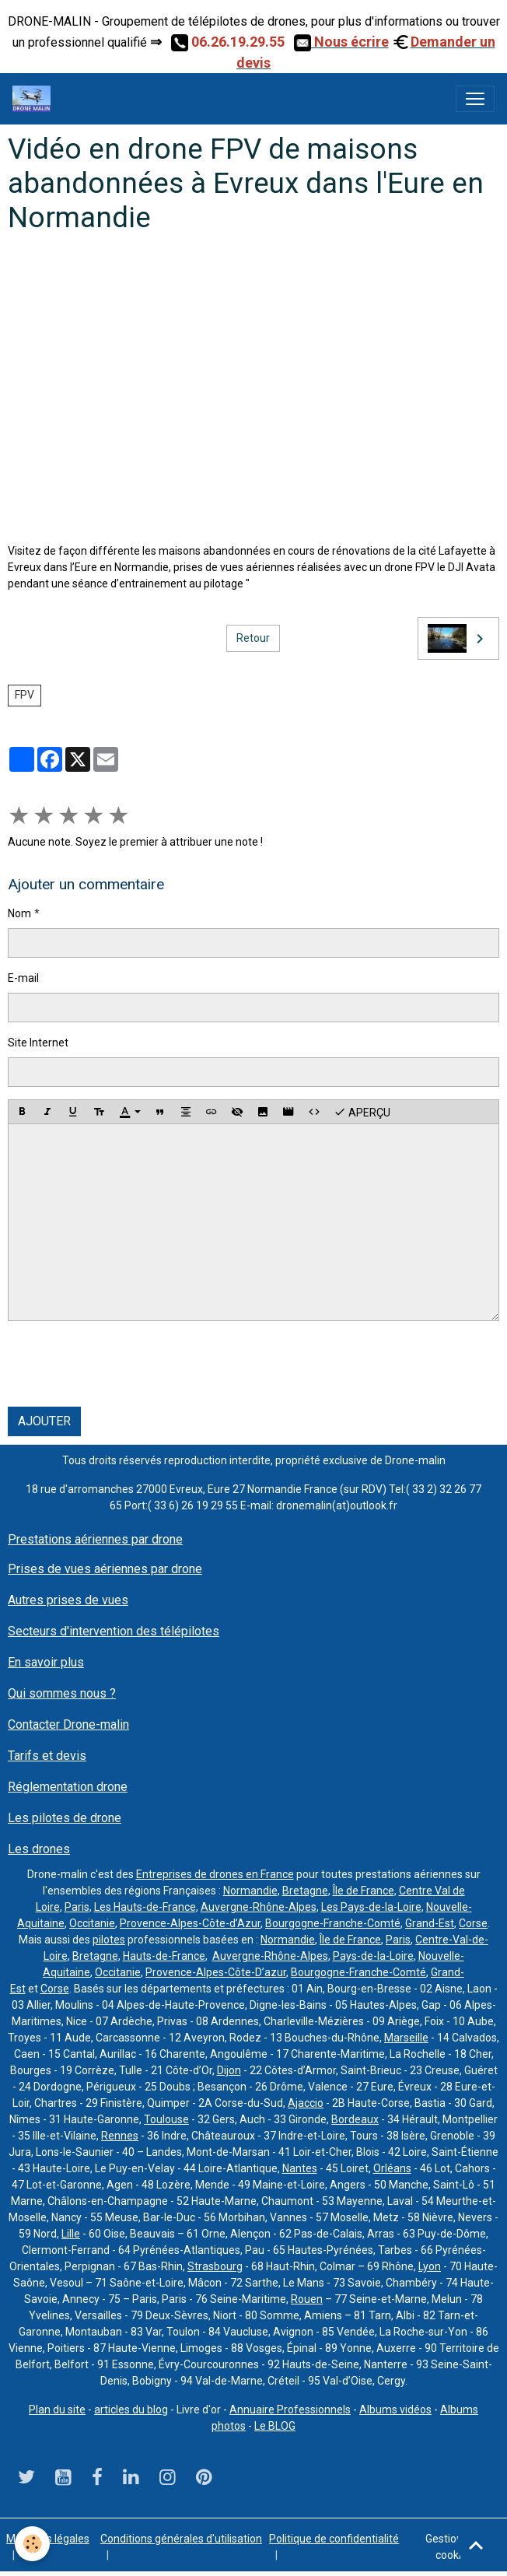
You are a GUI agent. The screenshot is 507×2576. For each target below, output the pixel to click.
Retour (253, 638)
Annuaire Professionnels (290, 2409)
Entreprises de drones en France (215, 1874)
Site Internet (38, 1042)
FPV (24, 695)
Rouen (307, 2299)
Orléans (392, 2168)
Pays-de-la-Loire (373, 1956)
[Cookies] (33, 2543)
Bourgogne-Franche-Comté (332, 1923)
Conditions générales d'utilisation (181, 2538)
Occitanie (92, 1923)
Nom (19, 913)
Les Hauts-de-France (145, 1907)
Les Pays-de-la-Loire (371, 1907)
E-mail (23, 978)
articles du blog (131, 2409)
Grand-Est (429, 1923)
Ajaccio (305, 2103)
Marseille (406, 2037)
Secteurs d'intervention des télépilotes (113, 1631)
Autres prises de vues (68, 1600)
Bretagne (305, 1890)
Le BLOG (274, 2426)
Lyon (429, 2266)
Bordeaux (355, 2119)
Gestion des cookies (454, 2546)
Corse (473, 1923)
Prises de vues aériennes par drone (105, 1568)
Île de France (363, 1890)
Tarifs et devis (47, 1755)
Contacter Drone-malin (68, 1724)
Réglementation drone (68, 1786)
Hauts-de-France (164, 1956)
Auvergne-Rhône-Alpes (258, 1907)
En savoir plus (46, 1662)
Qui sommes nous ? (62, 1693)
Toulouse (166, 2119)
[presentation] (126, 1364)
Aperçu (362, 1112)
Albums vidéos (395, 2409)
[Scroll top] (475, 2544)
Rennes (119, 2135)
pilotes (109, 1939)
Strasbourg (215, 2266)
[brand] (34, 99)
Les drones (39, 1849)
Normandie (250, 1890)
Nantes (299, 2168)
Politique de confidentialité (334, 2538)
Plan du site (57, 2409)
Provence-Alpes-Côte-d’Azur (190, 1923)
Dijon (229, 2070)
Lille (70, 2233)
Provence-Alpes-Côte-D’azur (215, 1972)
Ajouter (44, 1421)
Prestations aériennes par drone (95, 1539)
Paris (77, 1907)
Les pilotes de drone (64, 1817)
